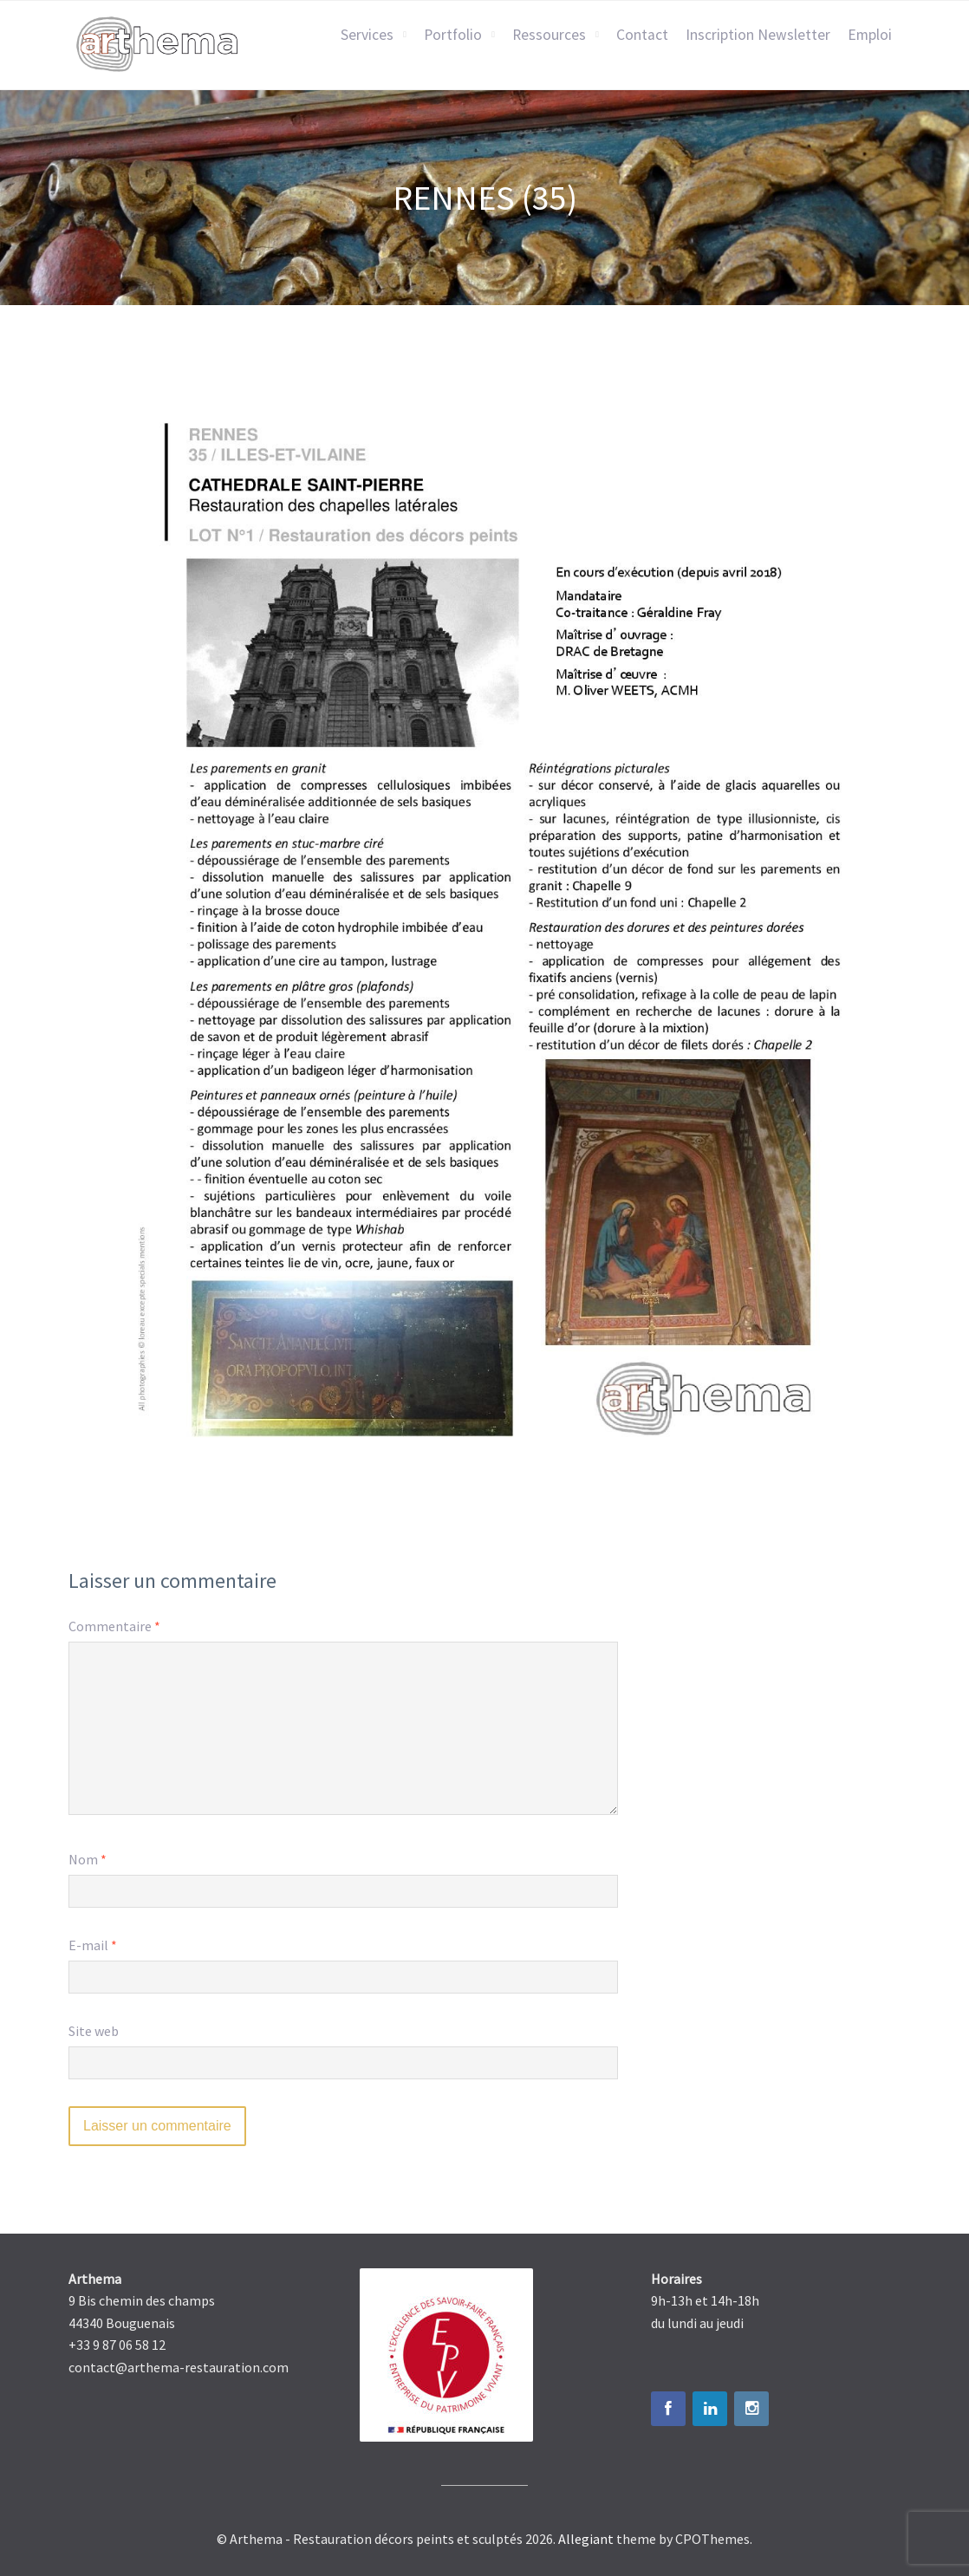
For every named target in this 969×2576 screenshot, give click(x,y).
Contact (642, 34)
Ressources (549, 34)
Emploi (870, 34)
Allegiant (586, 2538)
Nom (87, 1859)
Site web (93, 2030)
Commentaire (114, 1626)
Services (367, 34)
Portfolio (453, 34)
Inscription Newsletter (758, 34)
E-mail (92, 1945)
